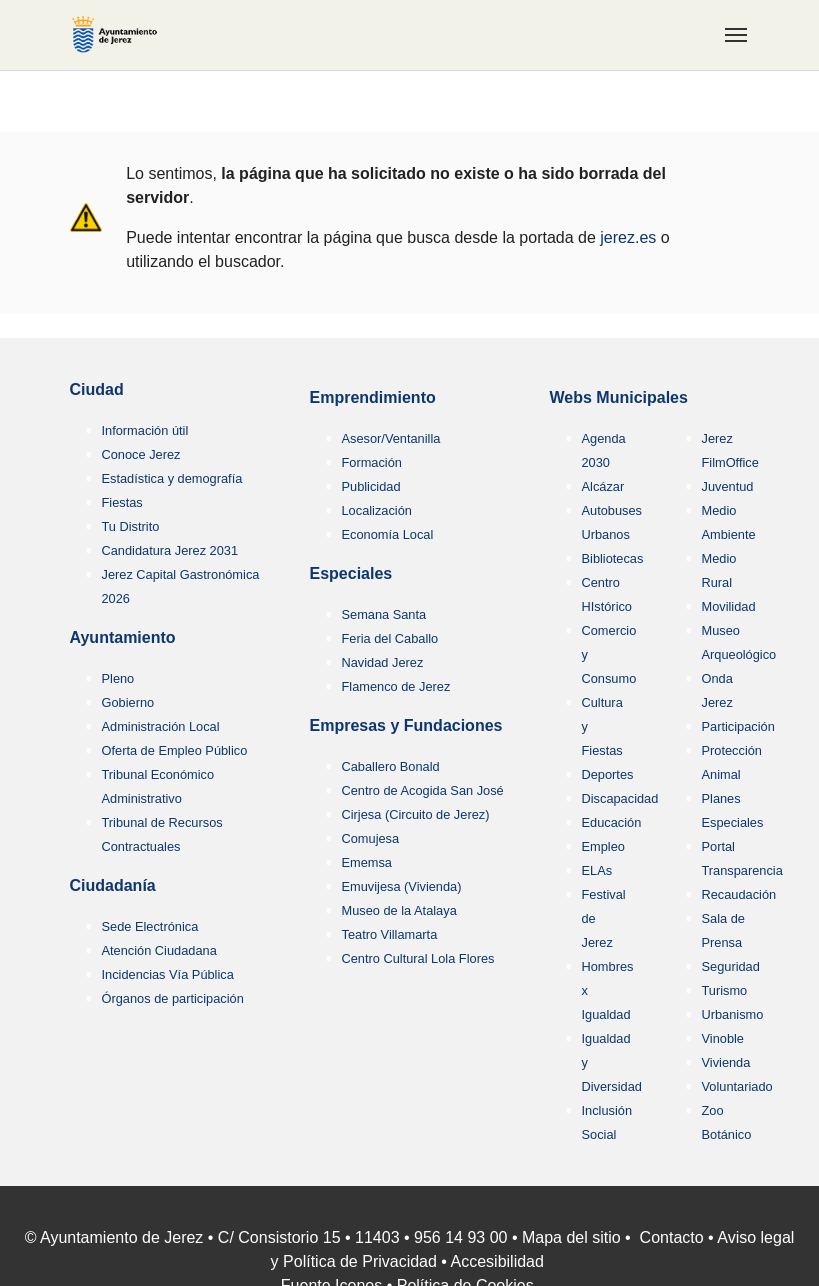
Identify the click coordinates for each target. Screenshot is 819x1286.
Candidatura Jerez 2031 (170, 550)
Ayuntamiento (123, 637)
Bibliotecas (613, 558)
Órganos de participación (173, 998)
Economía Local (388, 534)
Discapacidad (620, 798)
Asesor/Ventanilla (391, 438)
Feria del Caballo (390, 638)
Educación (612, 822)
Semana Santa (384, 614)
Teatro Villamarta (390, 934)
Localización (377, 510)
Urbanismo (733, 1014)
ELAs (597, 870)
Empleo (603, 846)
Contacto (672, 1237)
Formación (372, 462)
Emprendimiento (373, 397)
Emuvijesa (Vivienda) (402, 886)
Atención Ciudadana (159, 950)
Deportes (608, 774)
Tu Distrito (131, 526)
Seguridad (731, 966)
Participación (738, 726)
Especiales (351, 573)
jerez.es (628, 237)
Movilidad (729, 606)
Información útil (145, 430)
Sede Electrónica (150, 926)
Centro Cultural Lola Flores (418, 958)
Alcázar (603, 486)
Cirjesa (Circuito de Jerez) (416, 814)
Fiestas (122, 502)
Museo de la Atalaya (399, 910)
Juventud (728, 486)
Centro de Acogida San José (423, 790)
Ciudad (97, 389)
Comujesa (371, 838)
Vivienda (726, 1062)
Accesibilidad (497, 1261)
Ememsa (367, 862)
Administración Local (161, 726)
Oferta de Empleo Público (175, 750)
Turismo (725, 990)
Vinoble (723, 1038)
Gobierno (128, 702)
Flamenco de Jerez (396, 686)
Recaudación (739, 894)
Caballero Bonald (391, 766)
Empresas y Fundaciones (406, 725)
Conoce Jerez (141, 454)
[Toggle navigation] (736, 35)
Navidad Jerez (383, 662)
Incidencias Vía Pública (168, 974)
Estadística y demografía (172, 478)
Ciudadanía (113, 885)
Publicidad (371, 486)
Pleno (118, 678)
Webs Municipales (619, 397)
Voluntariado (737, 1086)
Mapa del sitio (571, 1237)
